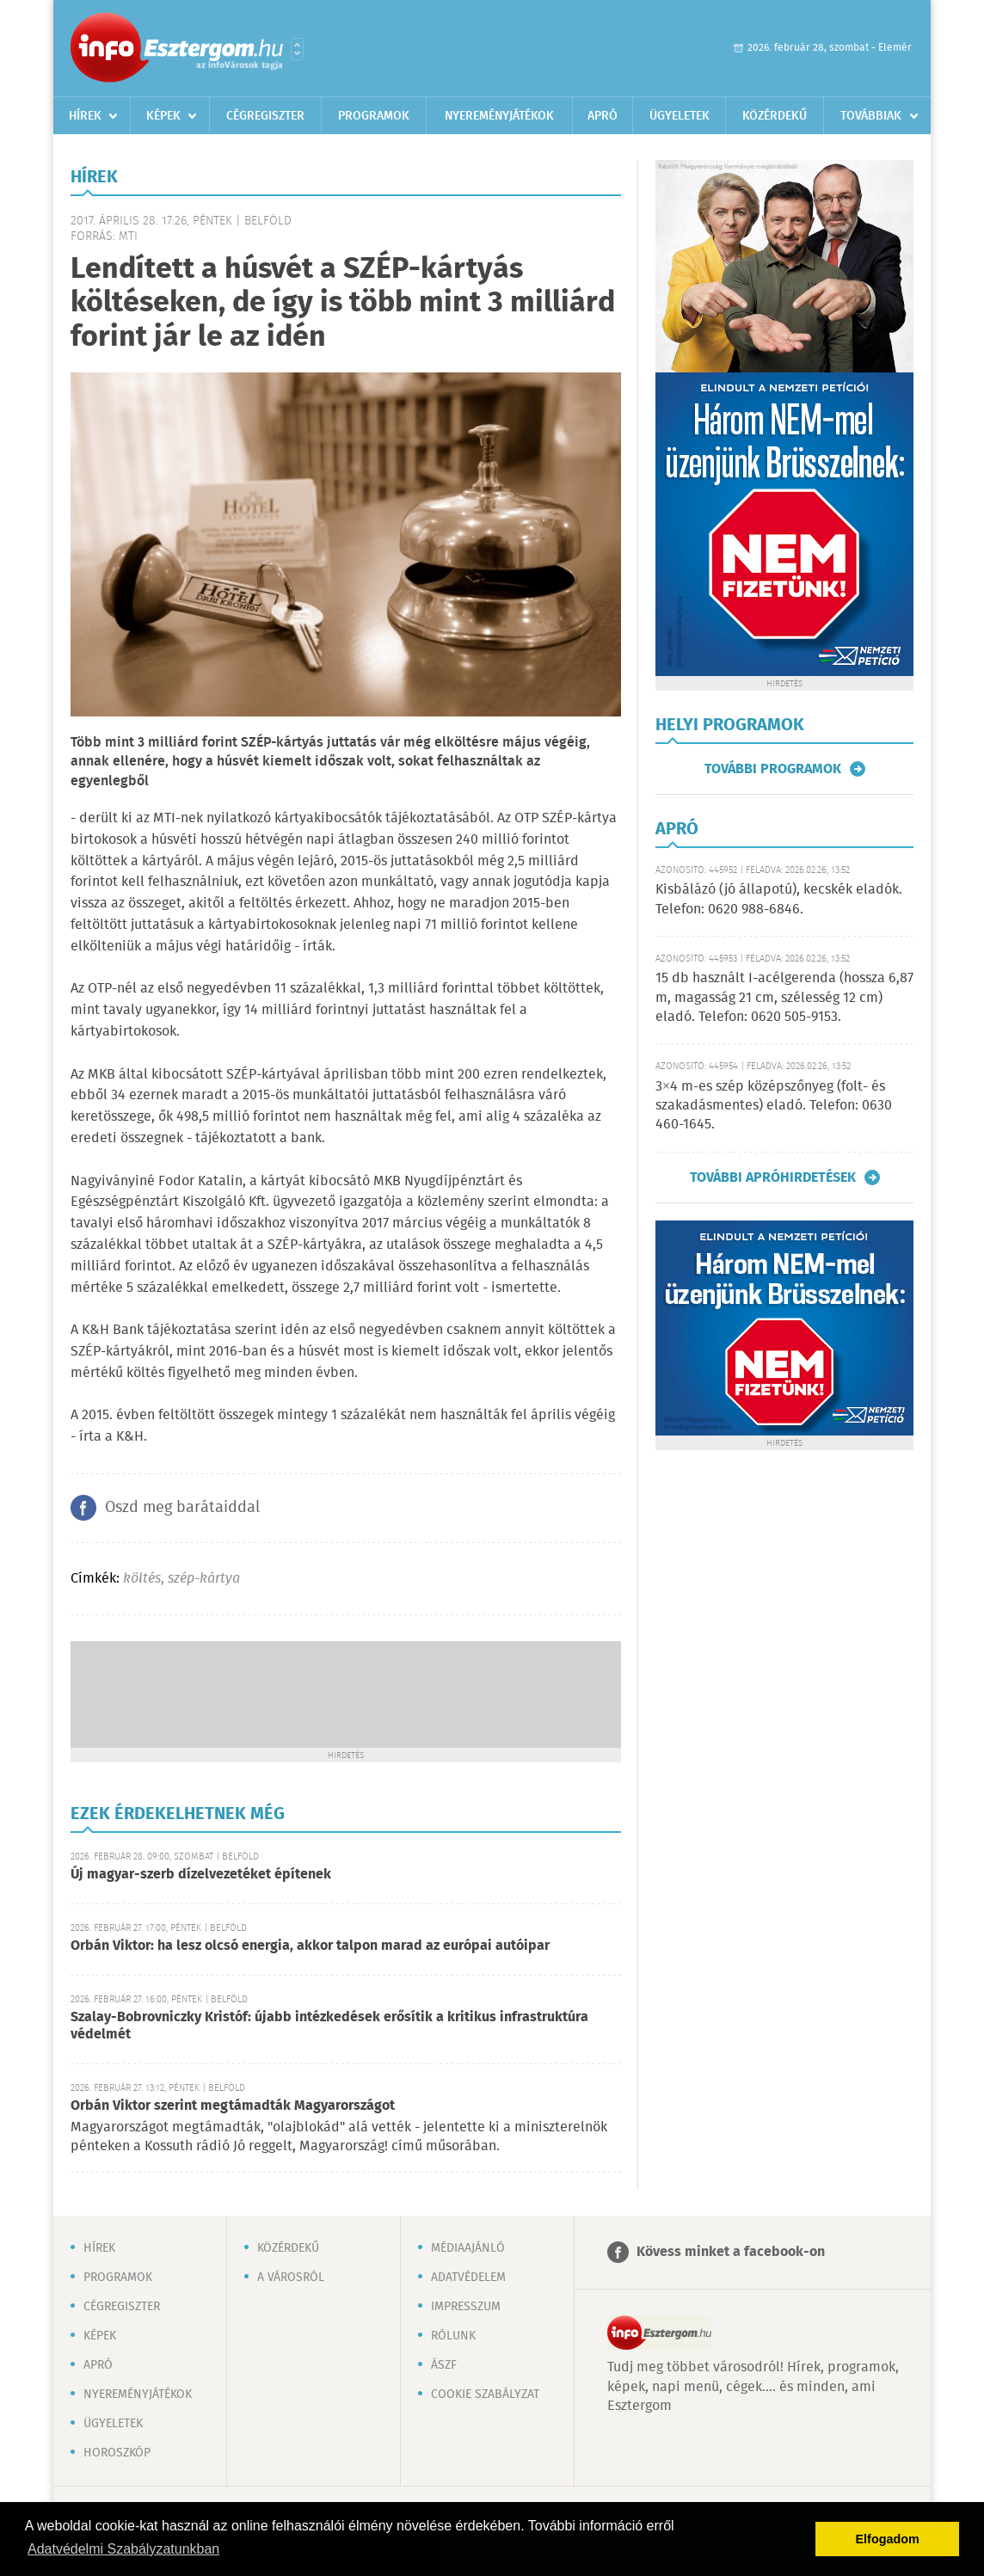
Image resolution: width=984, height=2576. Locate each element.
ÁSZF (444, 2365)
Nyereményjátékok (499, 116)
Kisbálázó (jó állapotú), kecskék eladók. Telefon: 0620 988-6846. (778, 899)
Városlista (297, 49)
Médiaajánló (468, 2248)
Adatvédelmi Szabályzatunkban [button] (123, 2549)
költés (142, 1578)
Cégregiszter (265, 116)
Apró (602, 116)
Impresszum (466, 2306)
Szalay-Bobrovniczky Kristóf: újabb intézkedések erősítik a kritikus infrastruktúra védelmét (329, 2026)
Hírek (85, 116)
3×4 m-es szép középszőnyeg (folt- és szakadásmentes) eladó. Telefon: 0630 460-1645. (773, 1106)
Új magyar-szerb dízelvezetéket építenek (201, 1874)
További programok (772, 769)
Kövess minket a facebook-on (731, 2252)
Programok (373, 116)
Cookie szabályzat (485, 2394)
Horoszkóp (117, 2453)
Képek (163, 116)
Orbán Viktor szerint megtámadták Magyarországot (233, 2106)
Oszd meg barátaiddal (182, 1508)
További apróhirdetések (773, 1177)
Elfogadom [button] (887, 2539)
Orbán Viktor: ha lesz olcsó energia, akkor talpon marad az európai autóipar (310, 1946)
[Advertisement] (346, 1692)
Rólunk (453, 2336)
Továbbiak (870, 116)
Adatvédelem (468, 2277)
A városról (290, 2277)
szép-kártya (204, 1578)
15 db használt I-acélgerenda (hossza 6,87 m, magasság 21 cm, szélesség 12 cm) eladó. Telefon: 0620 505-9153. (784, 998)
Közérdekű (774, 116)
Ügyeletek (679, 116)
